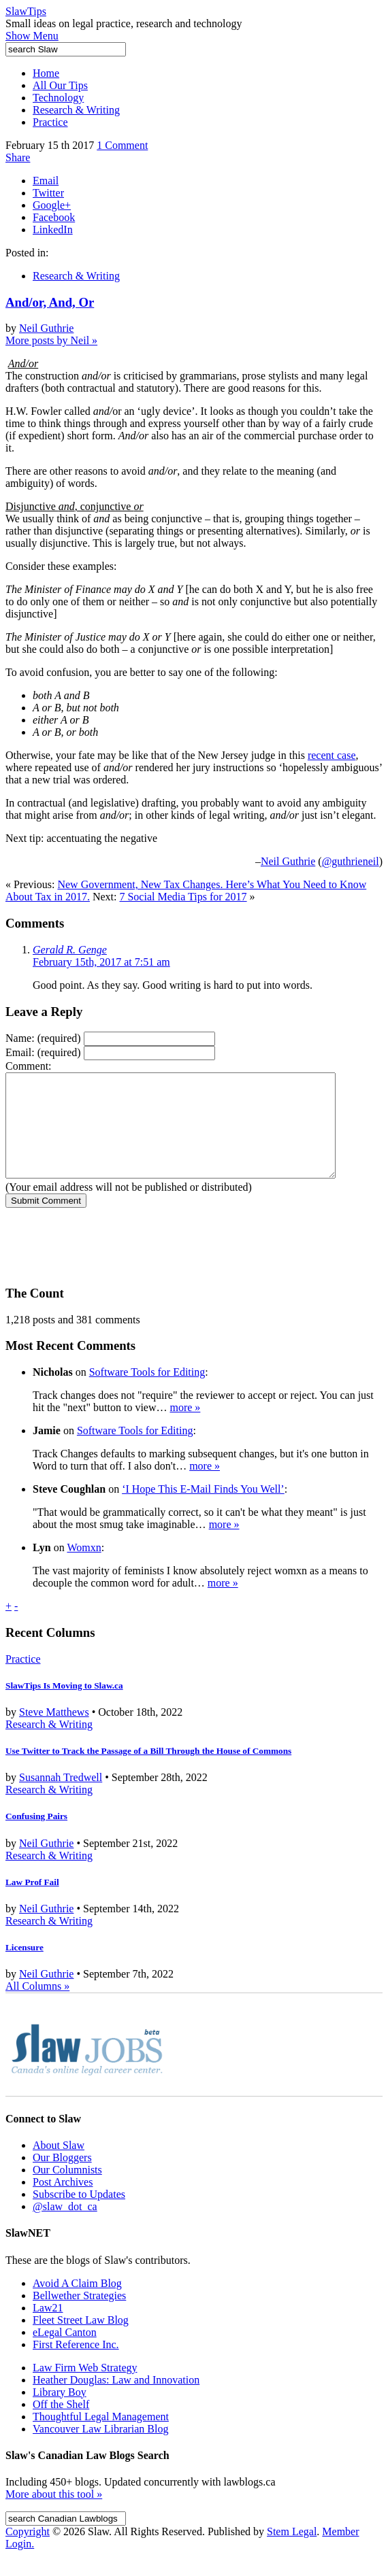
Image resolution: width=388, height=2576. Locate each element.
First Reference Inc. (76, 2365)
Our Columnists (67, 2190)
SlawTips (25, 11)
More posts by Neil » (51, 340)
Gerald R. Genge (70, 949)
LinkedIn (53, 229)
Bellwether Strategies (79, 2316)
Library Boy (59, 2412)
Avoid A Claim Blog (77, 2303)
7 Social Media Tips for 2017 (182, 896)
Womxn (84, 1568)
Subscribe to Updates (79, 2214)
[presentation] (108, 1254)
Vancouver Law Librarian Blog (100, 2449)
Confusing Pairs (36, 1836)
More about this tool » (53, 2514)
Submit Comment (46, 1221)
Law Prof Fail (32, 1902)
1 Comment (122, 145)
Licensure (24, 1968)
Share (17, 157)
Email (46, 180)
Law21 (48, 2328)
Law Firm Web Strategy (85, 2388)
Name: (43, 1038)
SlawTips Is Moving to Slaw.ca (64, 1706)
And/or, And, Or (49, 302)
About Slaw (58, 2165)
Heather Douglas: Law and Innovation (116, 2400)
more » (184, 1428)
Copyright (27, 2552)
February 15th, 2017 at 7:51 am (101, 962)
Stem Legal (292, 2552)
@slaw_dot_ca (65, 2227)
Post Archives (63, 2202)
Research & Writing (76, 110)
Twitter (48, 193)
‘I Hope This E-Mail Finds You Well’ (203, 1509)
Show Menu (32, 35)
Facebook (54, 217)
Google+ (52, 205)
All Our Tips (60, 85)
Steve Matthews (54, 1732)
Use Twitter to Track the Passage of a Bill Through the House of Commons (148, 1771)
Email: (43, 1052)
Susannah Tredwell (60, 1797)
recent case (332, 755)
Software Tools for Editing (147, 1392)
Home (46, 73)
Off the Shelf (61, 2424)
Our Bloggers (62, 2178)
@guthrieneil (350, 861)
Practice (50, 122)
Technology (58, 97)
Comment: (28, 1066)
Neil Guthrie (46, 328)
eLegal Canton (65, 2352)
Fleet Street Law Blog (81, 2340)
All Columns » (37, 2006)
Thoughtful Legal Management (101, 2437)
